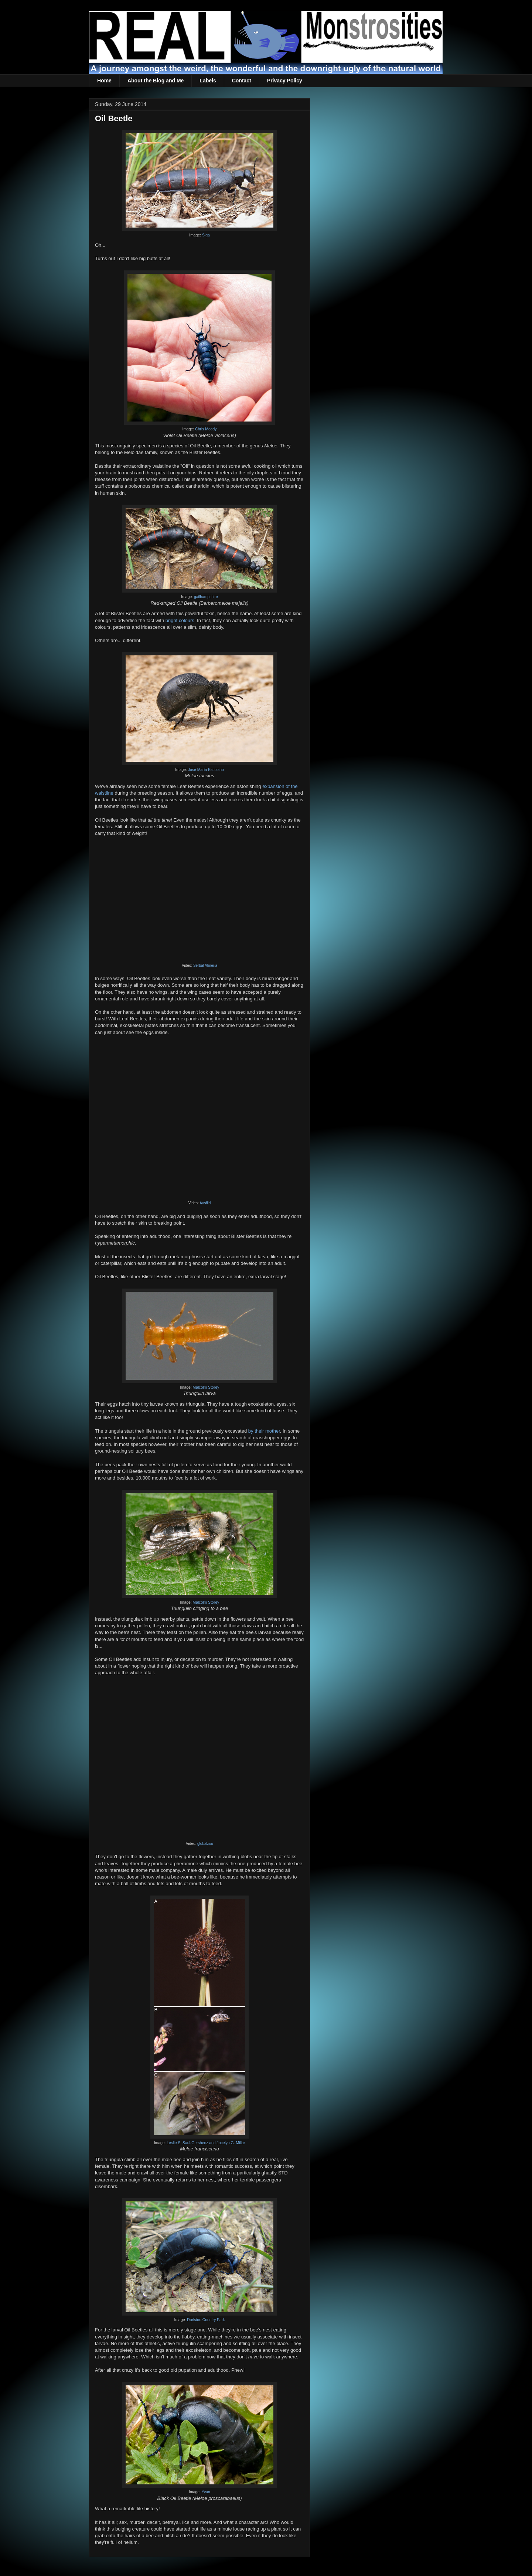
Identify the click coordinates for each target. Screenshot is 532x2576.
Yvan (206, 2492)
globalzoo (205, 1844)
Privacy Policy (284, 80)
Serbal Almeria (205, 965)
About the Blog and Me (155, 80)
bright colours (180, 620)
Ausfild (205, 1203)
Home (104, 80)
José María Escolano (206, 770)
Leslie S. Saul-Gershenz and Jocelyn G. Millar (206, 2143)
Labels (208, 80)
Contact (241, 80)
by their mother (264, 1431)
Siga (206, 235)
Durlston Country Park (206, 2320)
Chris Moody (205, 429)
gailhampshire (206, 597)
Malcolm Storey (206, 1387)
